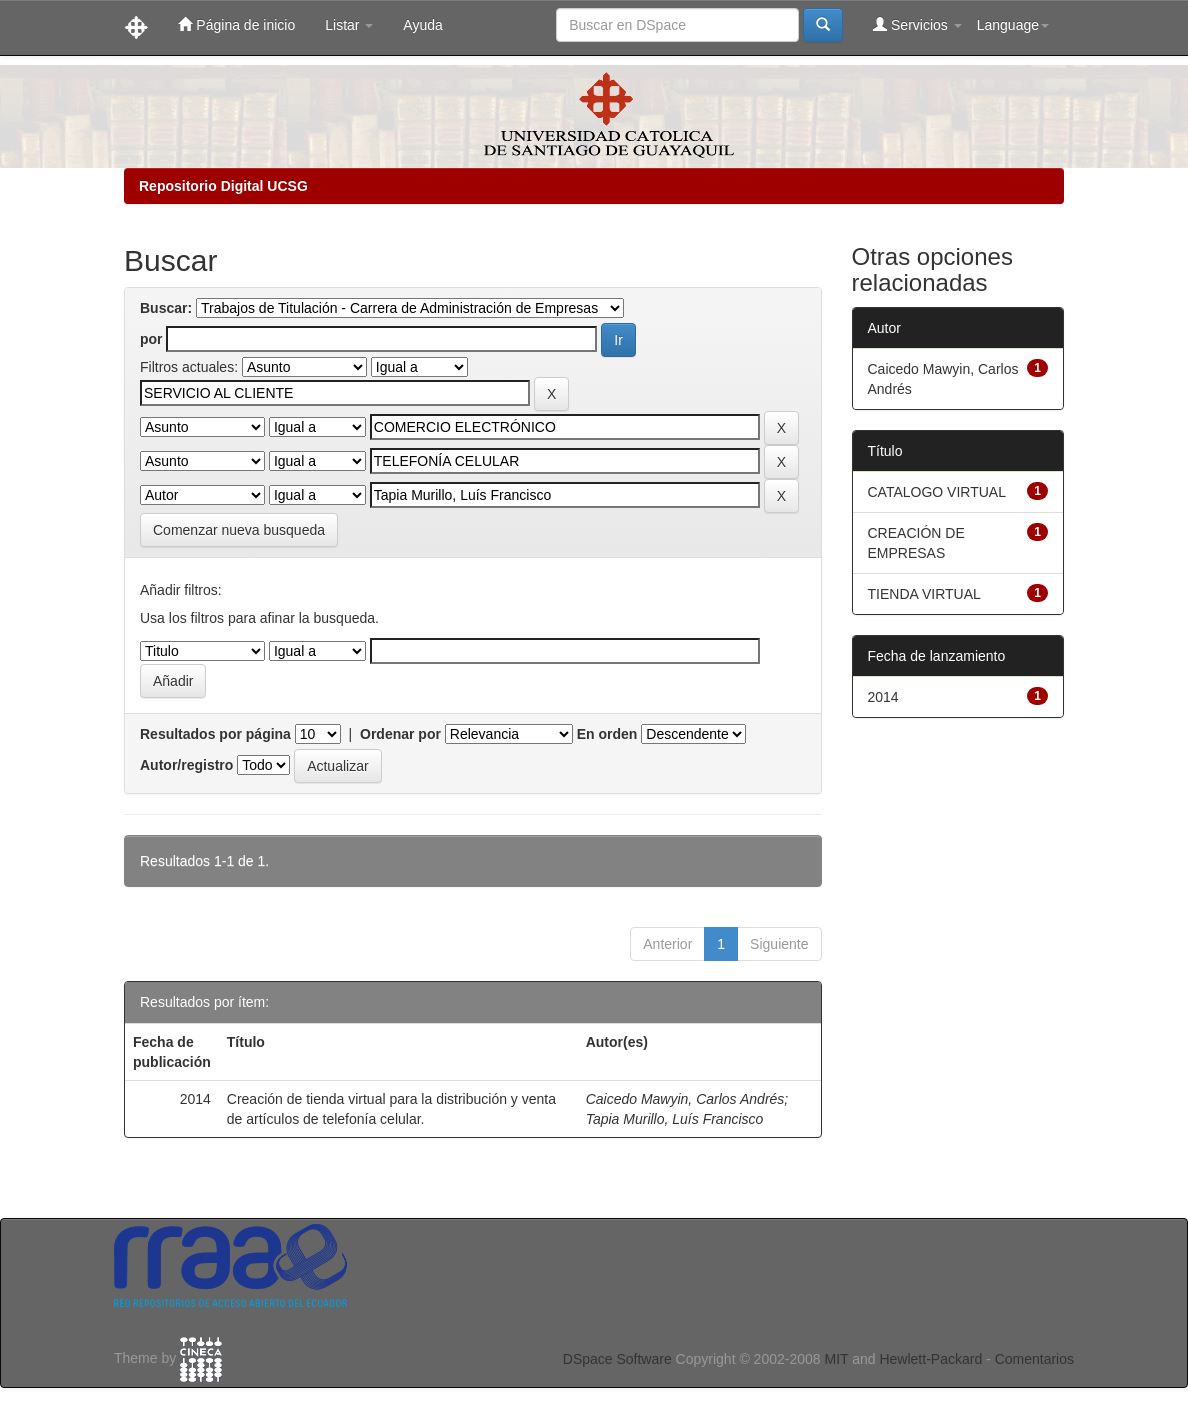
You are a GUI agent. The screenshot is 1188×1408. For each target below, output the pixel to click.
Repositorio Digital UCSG (223, 186)
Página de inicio (236, 24)
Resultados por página (215, 734)
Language (1013, 25)
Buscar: (166, 308)
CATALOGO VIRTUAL (937, 492)
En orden (607, 734)
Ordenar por (400, 734)
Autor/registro (186, 765)
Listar (349, 25)
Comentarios (1034, 1359)
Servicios (917, 24)
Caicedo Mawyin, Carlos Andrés (685, 1099)
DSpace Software (617, 1359)
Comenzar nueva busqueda (239, 530)
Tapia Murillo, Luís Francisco (675, 1119)
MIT (836, 1359)
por (151, 339)
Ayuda (422, 25)
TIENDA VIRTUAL (924, 594)
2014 (883, 697)
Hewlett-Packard (930, 1359)
